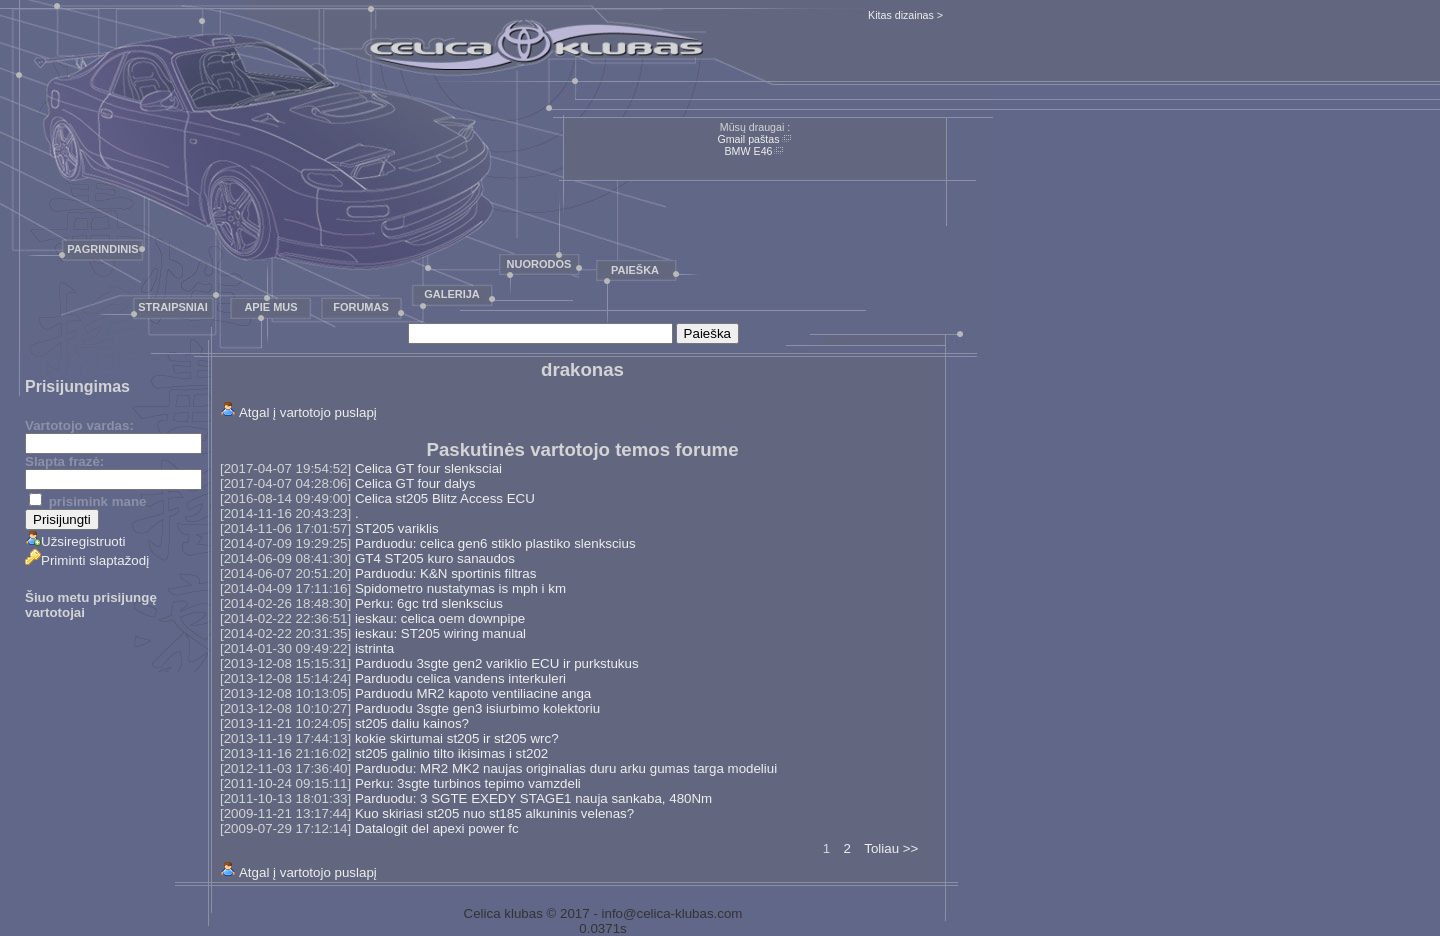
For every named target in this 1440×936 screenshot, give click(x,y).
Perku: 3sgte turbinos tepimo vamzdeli (468, 783)
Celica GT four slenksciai (428, 468)
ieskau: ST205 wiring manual (440, 633)
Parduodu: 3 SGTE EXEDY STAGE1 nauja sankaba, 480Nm (533, 798)
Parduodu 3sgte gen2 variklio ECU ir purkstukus (497, 663)
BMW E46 (749, 151)
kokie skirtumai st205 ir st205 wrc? (457, 738)
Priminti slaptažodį (87, 560)
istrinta (374, 648)
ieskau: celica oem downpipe (440, 618)
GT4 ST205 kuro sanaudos (435, 558)
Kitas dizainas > (905, 15)
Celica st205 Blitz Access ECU (445, 498)
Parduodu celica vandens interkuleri (460, 678)
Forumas (361, 307)
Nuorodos (539, 264)
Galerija (452, 294)
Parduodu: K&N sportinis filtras (446, 573)
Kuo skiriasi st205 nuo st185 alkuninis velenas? (494, 813)
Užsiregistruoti (75, 541)
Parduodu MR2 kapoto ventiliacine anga (473, 693)
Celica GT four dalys (415, 483)
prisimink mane (87, 501)
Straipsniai (173, 307)
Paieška (635, 270)
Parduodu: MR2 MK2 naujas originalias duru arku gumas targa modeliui (566, 768)
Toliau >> (891, 848)
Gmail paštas (748, 139)
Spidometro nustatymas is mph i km (460, 588)
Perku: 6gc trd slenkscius (429, 603)
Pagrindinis (102, 249)
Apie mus (270, 307)
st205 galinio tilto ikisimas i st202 (451, 753)
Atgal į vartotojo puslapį (308, 412)
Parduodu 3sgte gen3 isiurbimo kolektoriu (477, 708)
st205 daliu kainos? (412, 723)
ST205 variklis (397, 528)
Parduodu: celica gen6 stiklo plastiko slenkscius (495, 543)
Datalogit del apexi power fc (437, 828)
